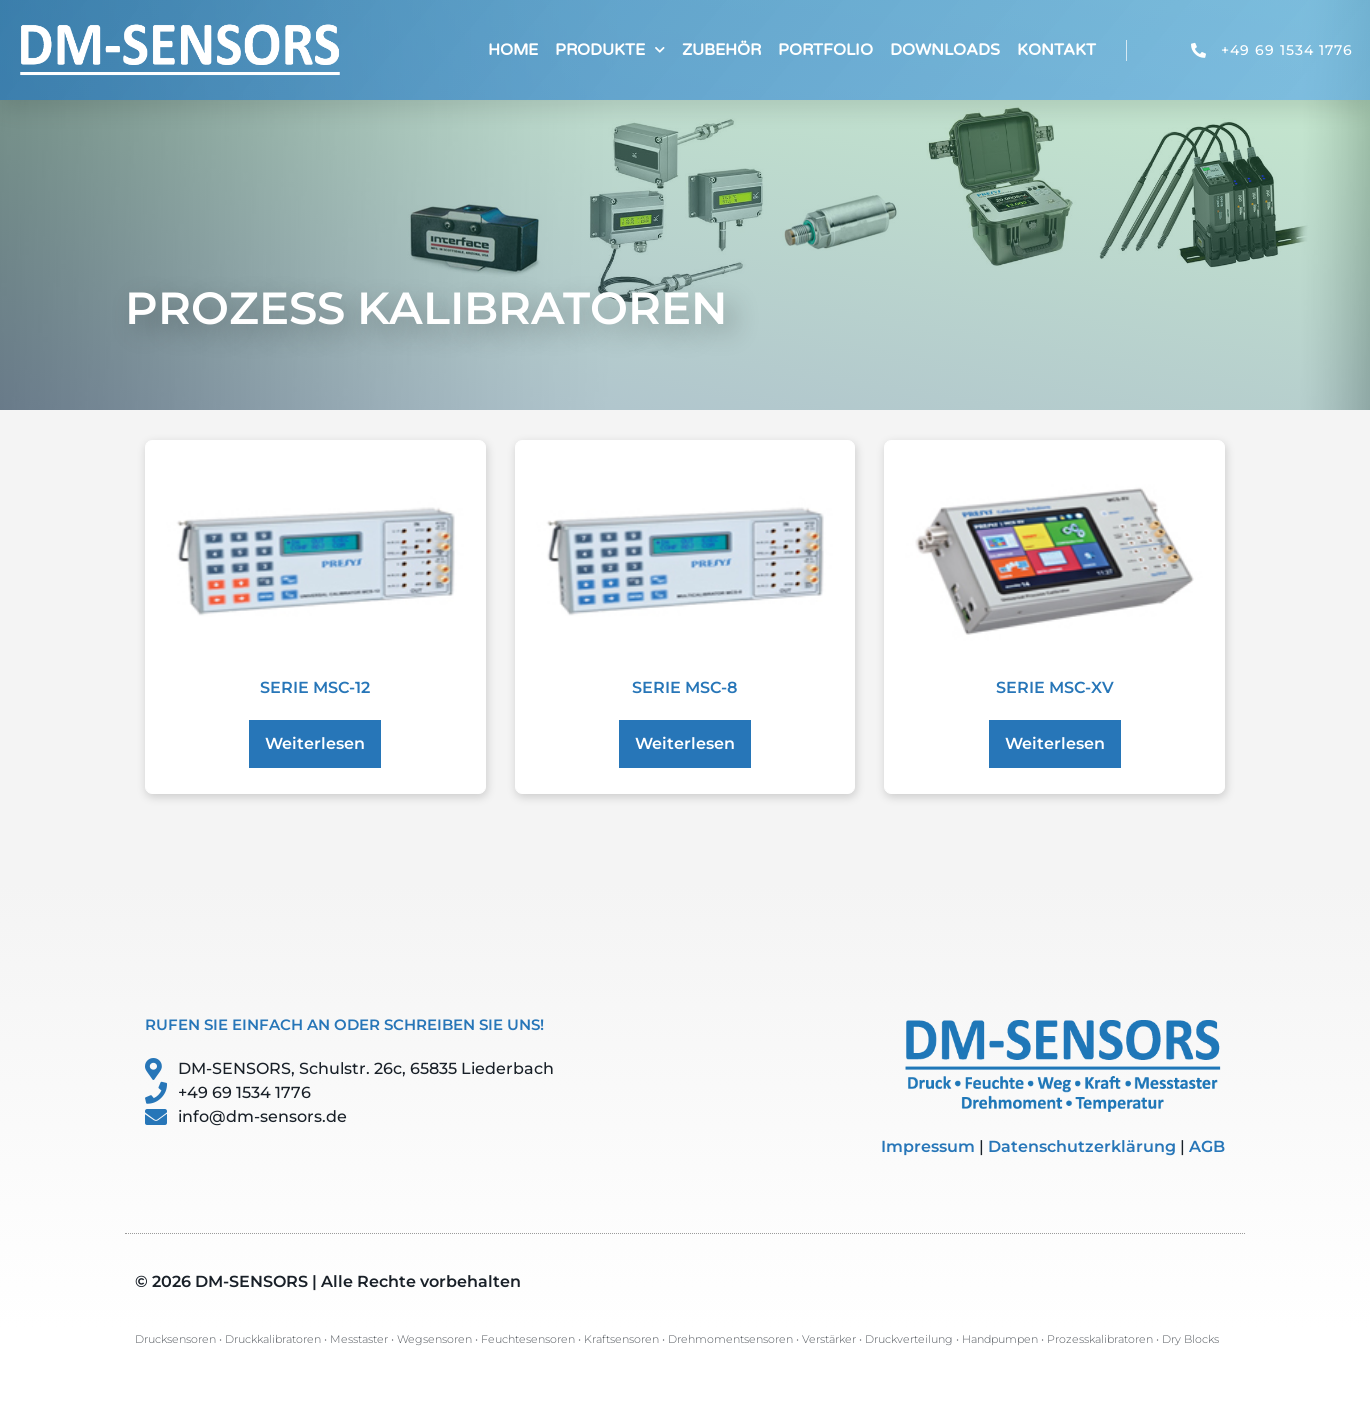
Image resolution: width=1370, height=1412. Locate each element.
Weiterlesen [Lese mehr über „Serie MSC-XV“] (1055, 743)
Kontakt (1056, 50)
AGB (1207, 1146)
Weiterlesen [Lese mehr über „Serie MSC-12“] (315, 743)
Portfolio (825, 50)
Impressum (928, 1146)
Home (513, 50)
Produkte (610, 49)
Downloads (945, 50)
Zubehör (721, 50)
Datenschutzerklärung (1082, 1146)
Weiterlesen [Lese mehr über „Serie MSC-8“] (685, 743)
